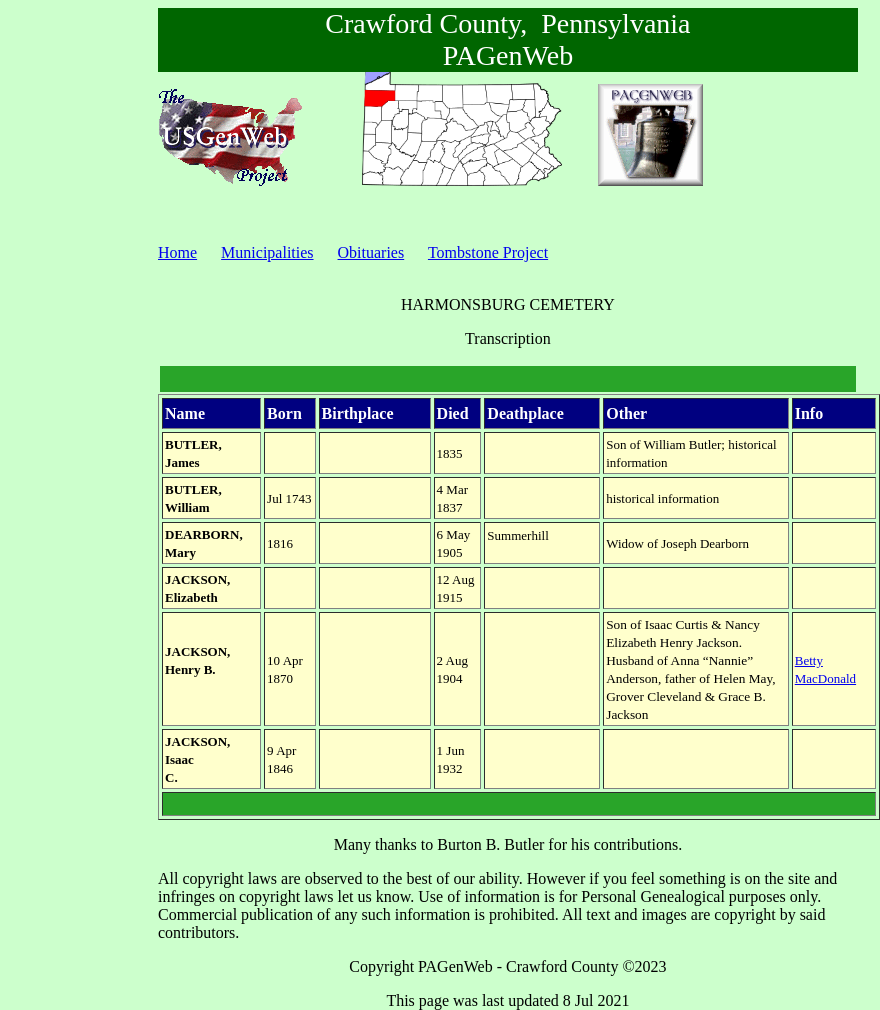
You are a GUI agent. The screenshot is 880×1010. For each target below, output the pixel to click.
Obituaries (371, 252)
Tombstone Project (488, 252)
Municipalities (267, 252)
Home (177, 252)
